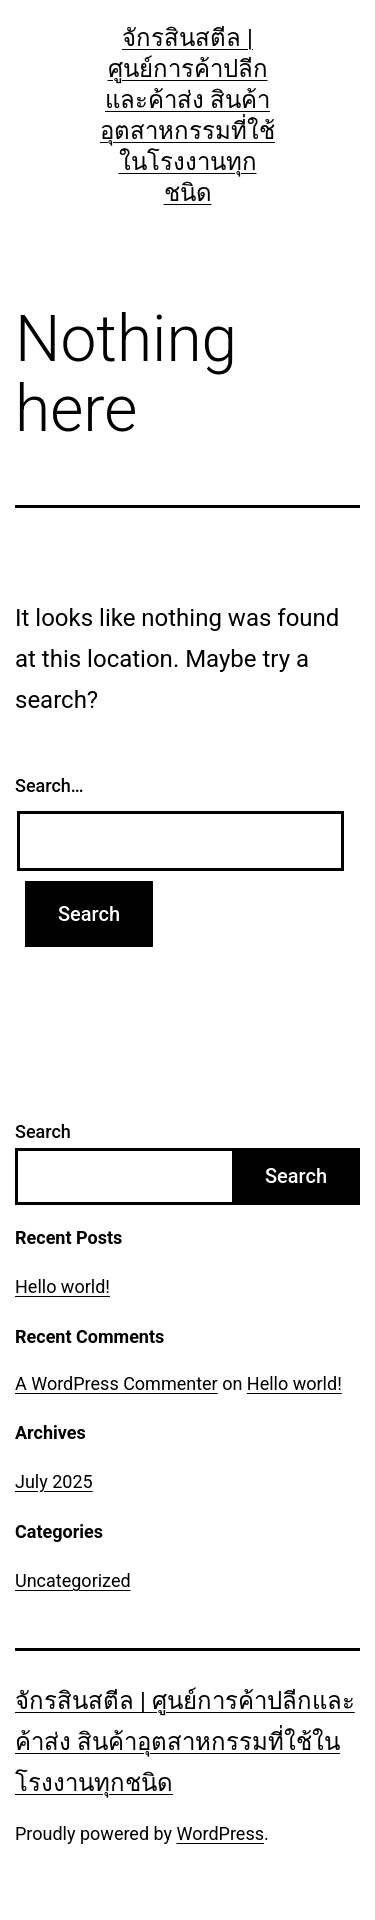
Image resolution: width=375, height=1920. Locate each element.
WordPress (220, 1833)
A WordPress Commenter (116, 1383)
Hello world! (62, 1286)
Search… (49, 785)
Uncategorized (73, 1580)
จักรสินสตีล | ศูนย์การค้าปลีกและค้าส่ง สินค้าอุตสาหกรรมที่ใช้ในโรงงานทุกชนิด (185, 1742)
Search (43, 1131)
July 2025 (54, 1481)
